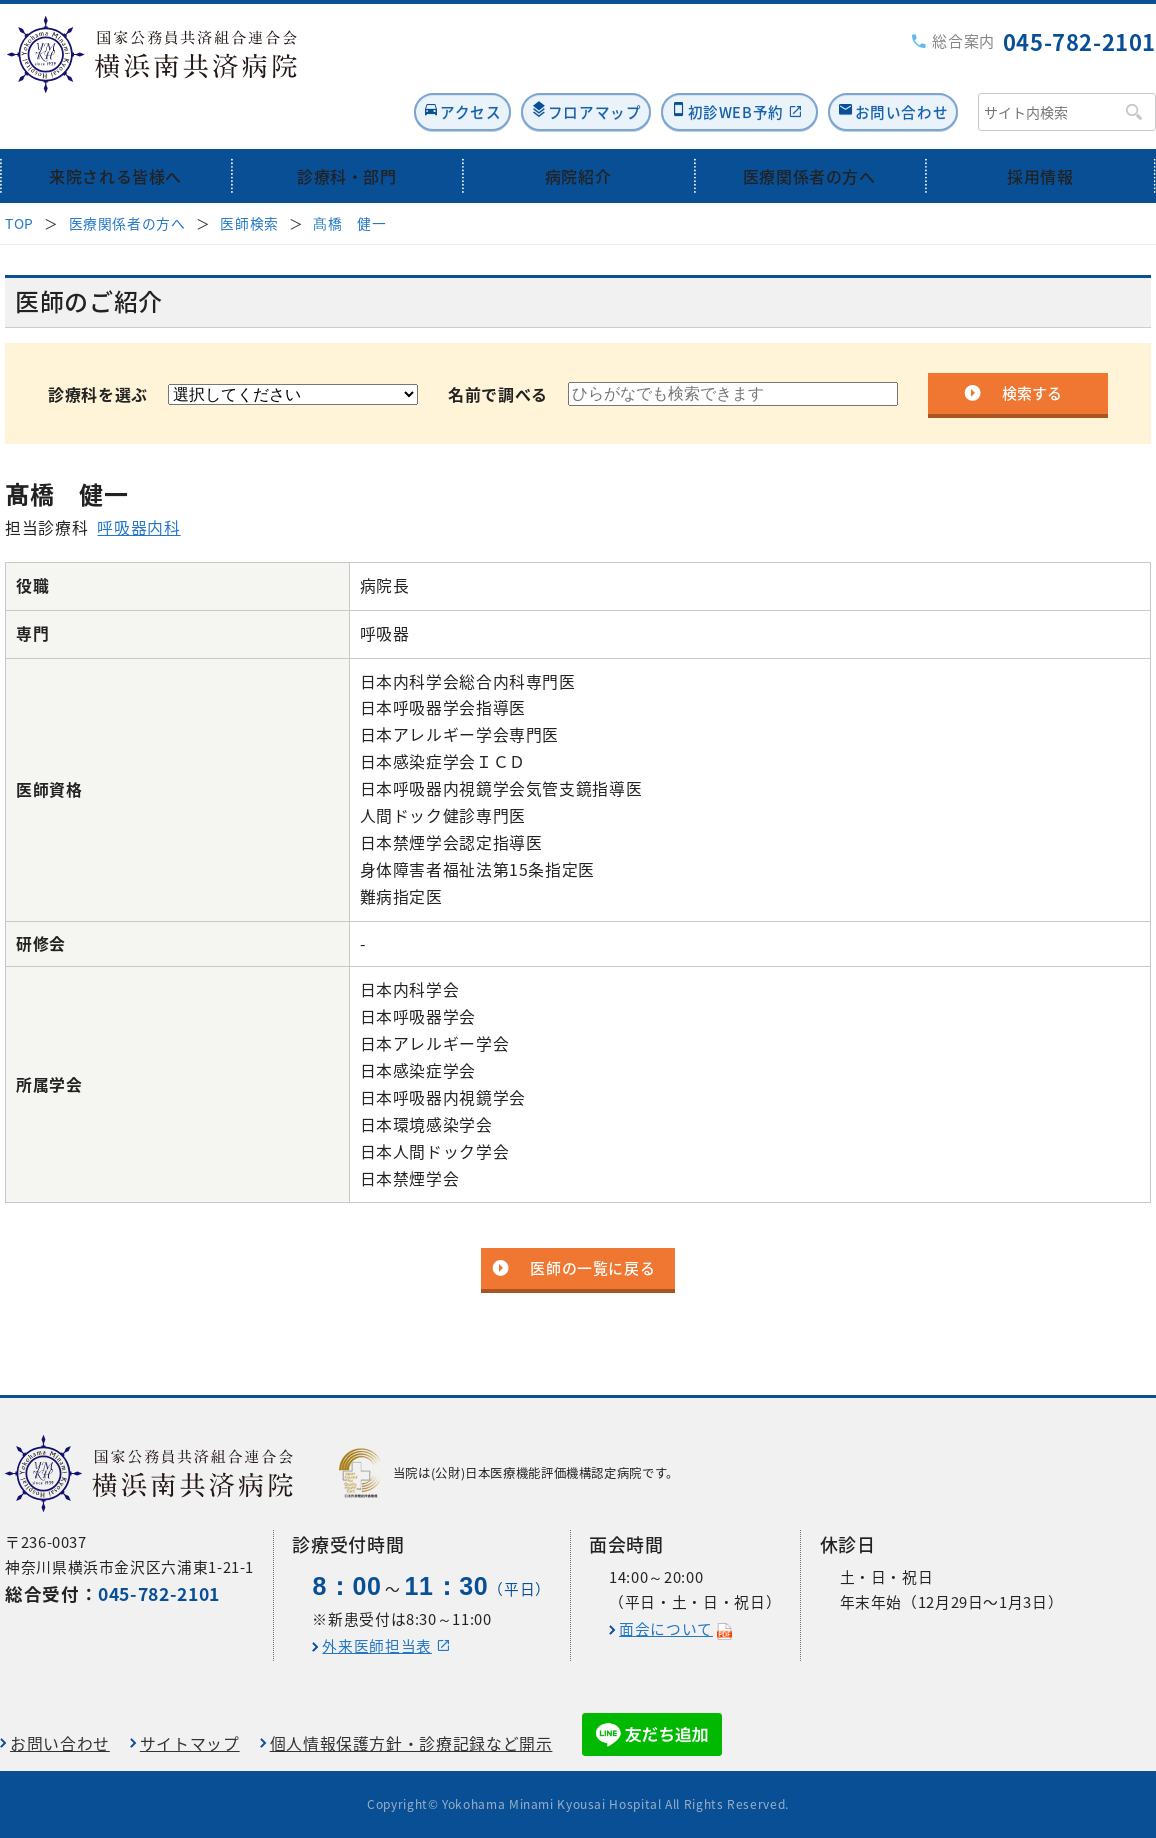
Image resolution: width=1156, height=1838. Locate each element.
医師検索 (249, 180)
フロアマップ (542, 66)
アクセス (395, 66)
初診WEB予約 (705, 66)
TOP (19, 180)
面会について (666, 1629)
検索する (1032, 350)
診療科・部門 (347, 132)
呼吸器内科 (138, 484)
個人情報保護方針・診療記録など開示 (411, 1743)
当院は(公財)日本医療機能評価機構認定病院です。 (509, 1473)
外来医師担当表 (376, 1646)
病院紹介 (578, 132)
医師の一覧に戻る (592, 1225)
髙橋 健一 (349, 180)
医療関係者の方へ (809, 132)
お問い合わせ (896, 66)
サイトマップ (190, 1743)
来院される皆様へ (115, 132)
